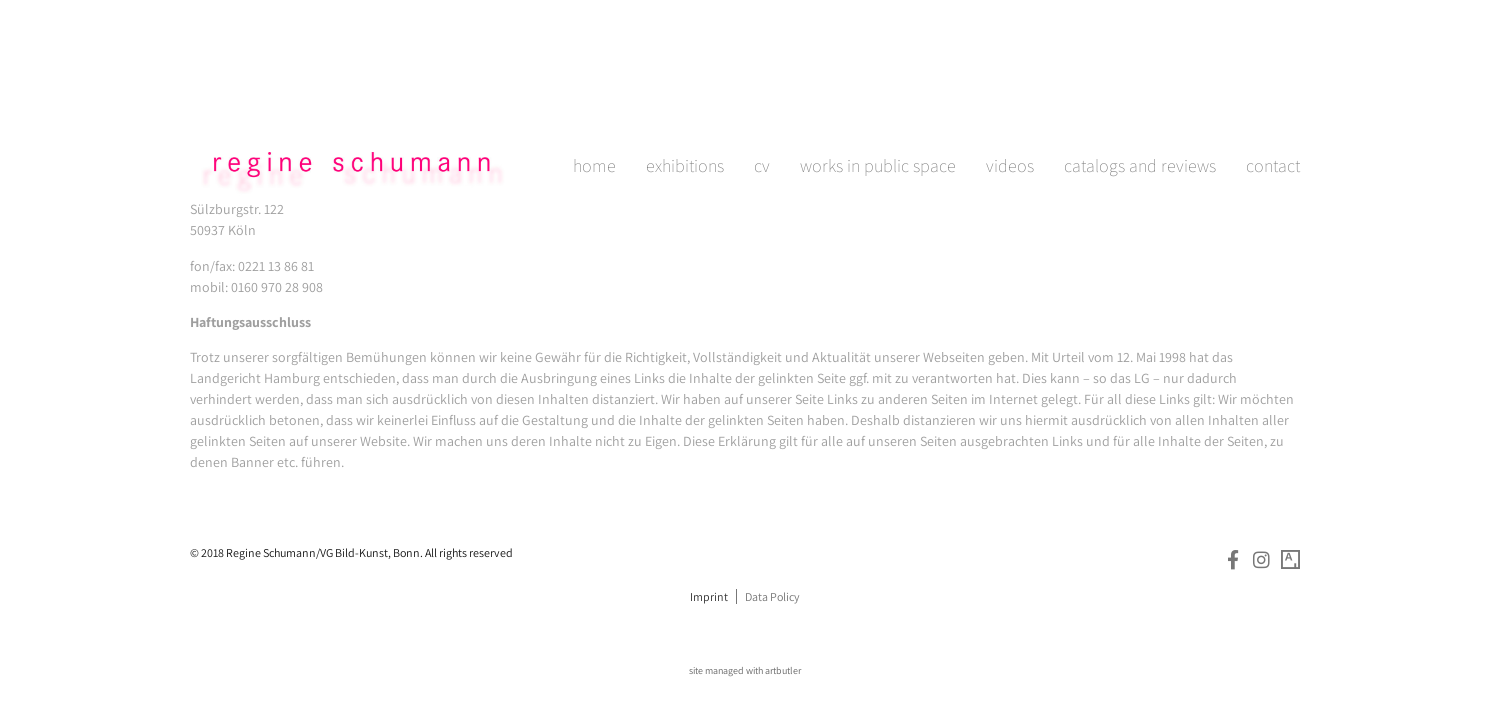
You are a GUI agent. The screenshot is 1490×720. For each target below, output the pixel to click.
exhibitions (685, 93)
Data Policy (772, 596)
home (594, 93)
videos (1010, 93)
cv (762, 93)
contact (1273, 93)
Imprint (709, 596)
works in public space (878, 93)
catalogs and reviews (1140, 93)
